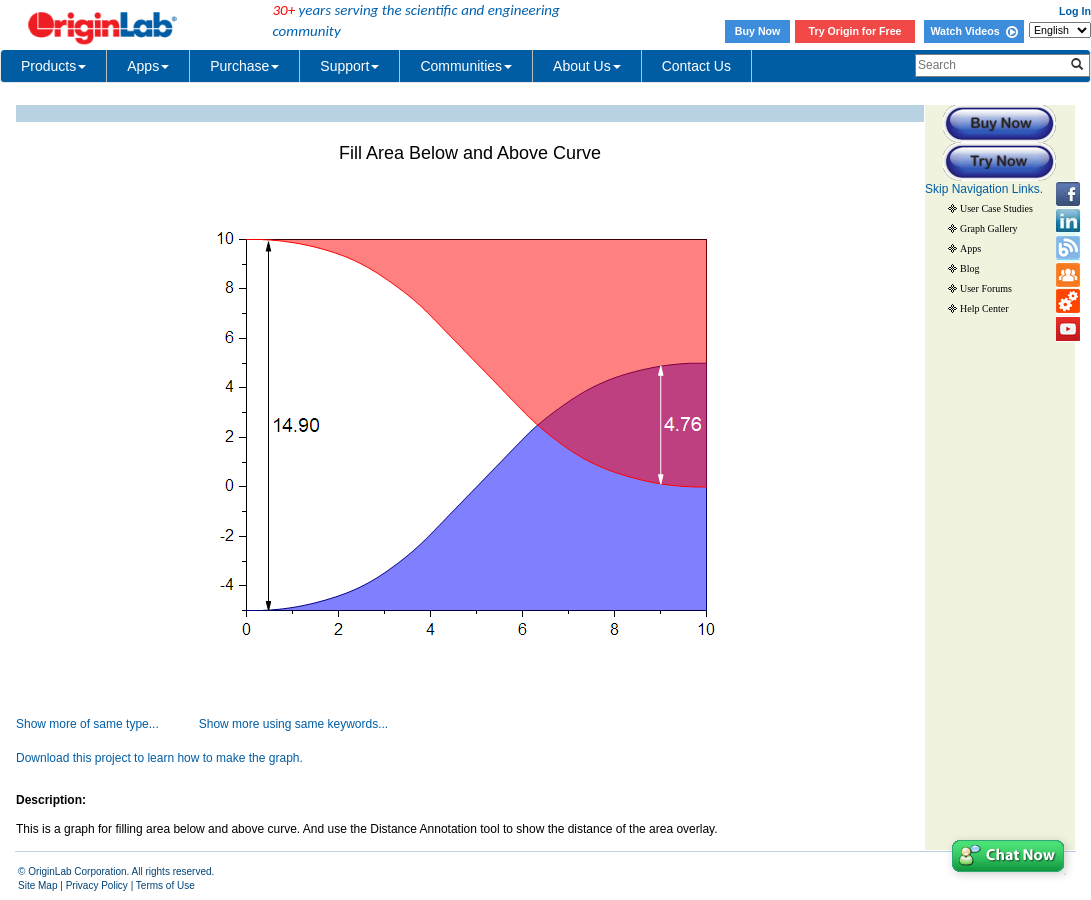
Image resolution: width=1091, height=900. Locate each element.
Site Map (37, 885)
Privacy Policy (97, 885)
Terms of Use (165, 885)
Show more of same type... (87, 724)
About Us (587, 66)
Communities (466, 66)
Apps (148, 66)
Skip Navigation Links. (984, 189)
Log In (1075, 11)
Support (349, 66)
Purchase (244, 66)
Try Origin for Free (855, 31)
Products (53, 66)
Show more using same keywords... (293, 724)
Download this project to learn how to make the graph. (159, 758)
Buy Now (758, 31)
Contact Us (696, 66)
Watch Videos (973, 31)
